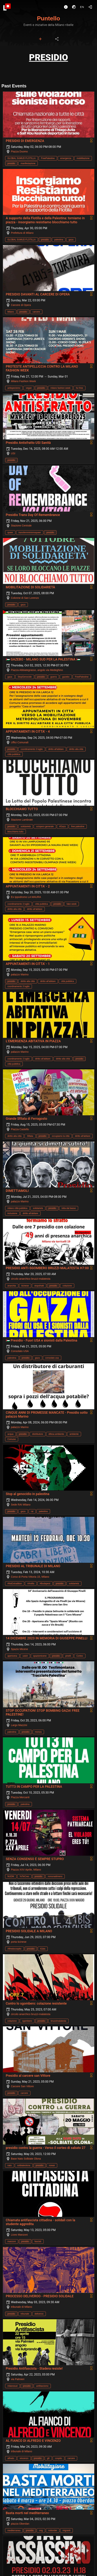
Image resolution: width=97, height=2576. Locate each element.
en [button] (82, 7)
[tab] (40, 39)
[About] (66, 7)
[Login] (90, 7)
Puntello (48, 18)
